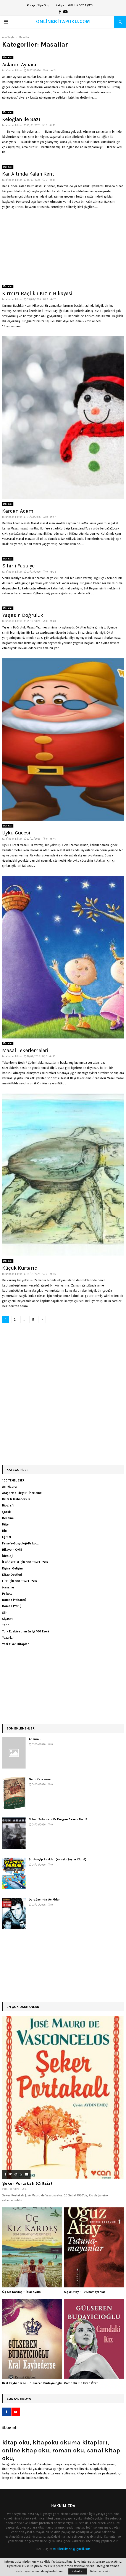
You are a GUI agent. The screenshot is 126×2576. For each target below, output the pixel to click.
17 (32, 1319)
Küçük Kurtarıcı (20, 1268)
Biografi (8, 1505)
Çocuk (6, 1512)
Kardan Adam (17, 511)
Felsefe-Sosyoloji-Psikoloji (21, 1543)
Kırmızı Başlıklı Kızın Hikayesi (37, 293)
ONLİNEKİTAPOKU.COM (63, 21)
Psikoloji (8, 1594)
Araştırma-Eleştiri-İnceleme (22, 1493)
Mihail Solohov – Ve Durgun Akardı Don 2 (58, 1819)
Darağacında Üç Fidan (44, 1899)
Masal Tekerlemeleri (25, 1050)
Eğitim (6, 1537)
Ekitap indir (10, 2428)
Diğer (6, 1524)
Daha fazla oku (100, 2571)
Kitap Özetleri (12, 1575)
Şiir (4, 1613)
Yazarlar (8, 1638)
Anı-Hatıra (9, 1487)
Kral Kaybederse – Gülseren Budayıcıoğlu (32, 2383)
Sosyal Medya (18, 2399)
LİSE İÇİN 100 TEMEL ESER (19, 1581)
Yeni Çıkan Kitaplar (15, 1644)
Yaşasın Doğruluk (22, 615)
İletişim (60, 5)
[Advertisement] (63, 247)
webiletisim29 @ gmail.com (71, 2549)
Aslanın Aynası (19, 64)
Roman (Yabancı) (14, 1600)
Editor (18, 70)
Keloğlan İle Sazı (21, 119)
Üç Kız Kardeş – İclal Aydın (21, 2292)
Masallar (7, 57)
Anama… (35, 1739)
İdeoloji (7, 1556)
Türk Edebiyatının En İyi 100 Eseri (25, 1631)
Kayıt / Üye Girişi (38, 5)
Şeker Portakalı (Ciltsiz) (27, 2183)
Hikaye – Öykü (12, 1550)
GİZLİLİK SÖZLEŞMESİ (81, 5)
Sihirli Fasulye (18, 566)
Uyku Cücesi (16, 833)
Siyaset (7, 1619)
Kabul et (78, 2571)
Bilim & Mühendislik (16, 1499)
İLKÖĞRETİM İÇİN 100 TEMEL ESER (25, 1562)
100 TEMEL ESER (13, 1480)
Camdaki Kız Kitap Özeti (81, 2383)
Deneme (8, 1518)
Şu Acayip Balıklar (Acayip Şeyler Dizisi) (57, 1859)
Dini (5, 1531)
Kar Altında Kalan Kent (28, 174)
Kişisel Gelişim (12, 1568)
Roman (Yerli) (11, 1606)
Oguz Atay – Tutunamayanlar (84, 2292)
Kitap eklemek (87, 2473)
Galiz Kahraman (40, 1779)
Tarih (5, 1625)
